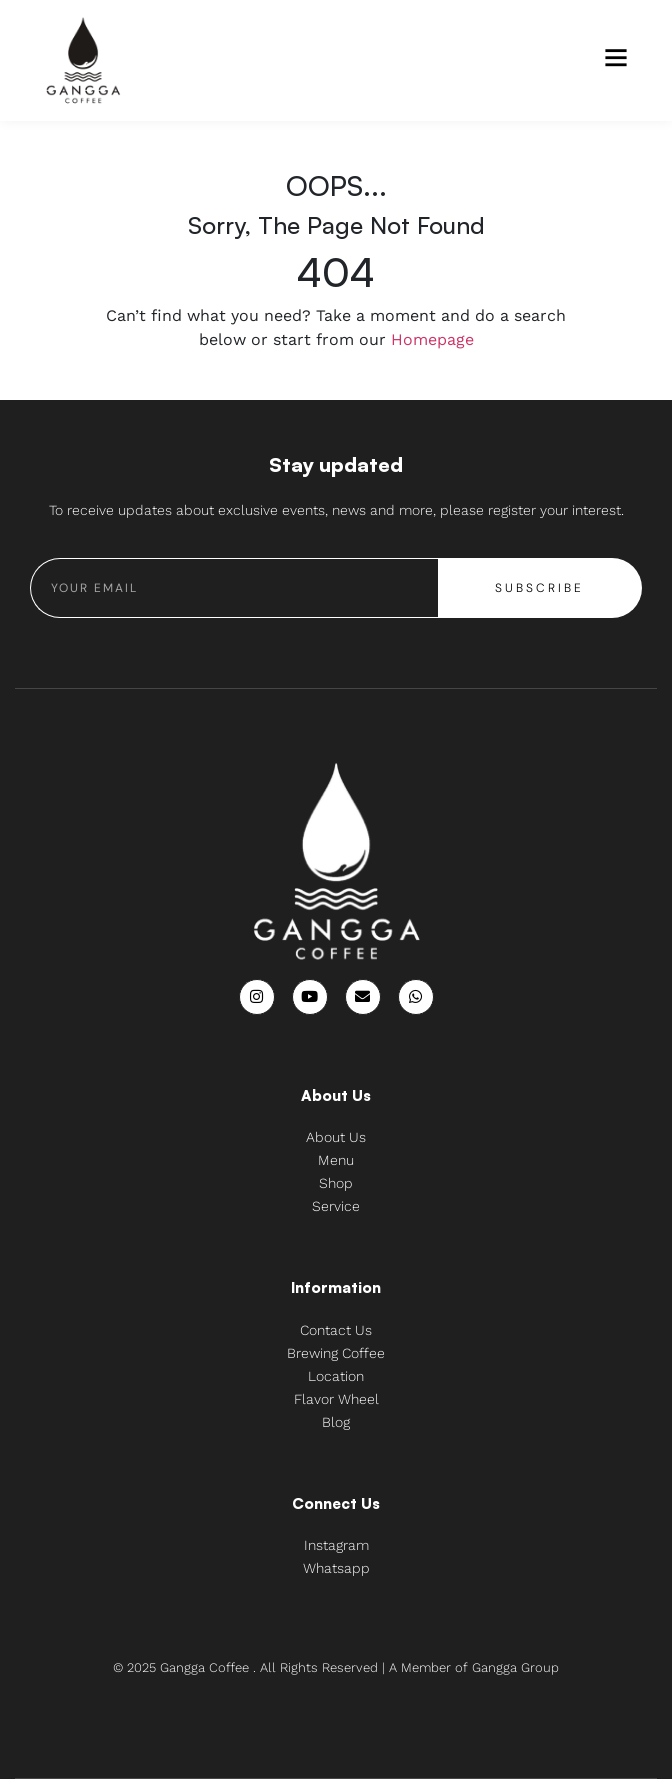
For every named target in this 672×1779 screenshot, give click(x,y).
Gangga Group (515, 1667)
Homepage (432, 339)
